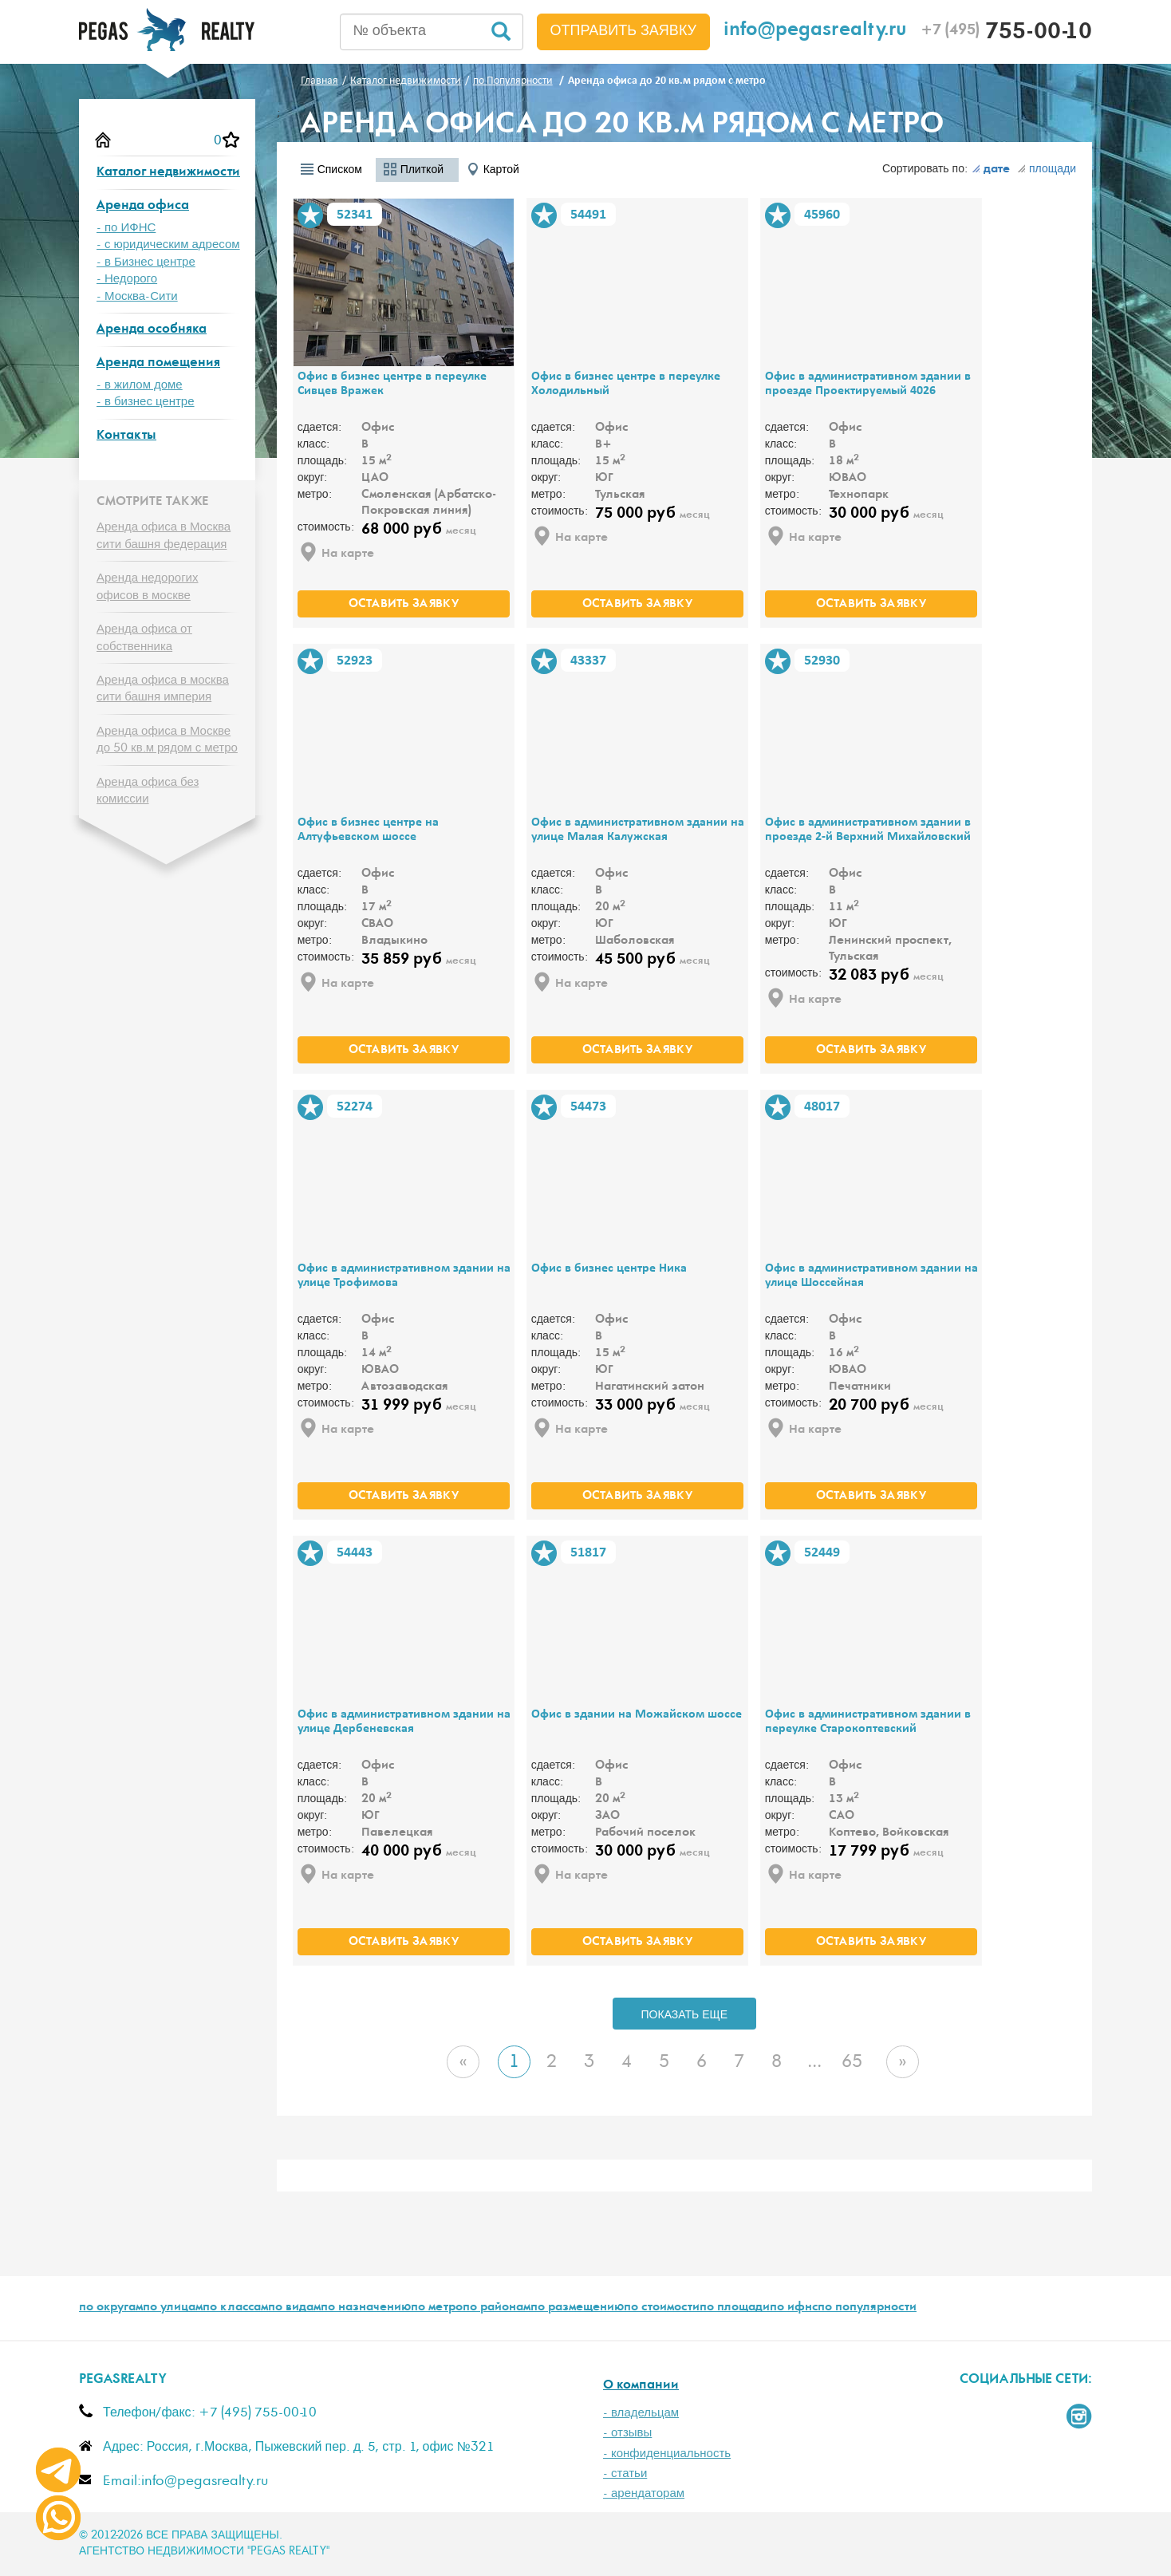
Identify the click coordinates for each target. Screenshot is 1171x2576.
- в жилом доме (140, 385)
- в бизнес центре (146, 402)
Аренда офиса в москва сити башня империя (163, 688)
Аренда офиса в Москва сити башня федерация (164, 535)
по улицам (173, 2308)
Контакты (126, 436)
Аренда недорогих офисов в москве (148, 586)
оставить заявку (404, 604)
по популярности (867, 2308)
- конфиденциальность (667, 2454)
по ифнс (794, 2308)
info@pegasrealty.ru (815, 31)
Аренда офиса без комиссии (148, 790)
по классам (235, 2308)
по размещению (577, 2308)
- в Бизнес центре (146, 262)
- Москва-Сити (137, 296)
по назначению (366, 2308)
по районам (496, 2308)
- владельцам (641, 2413)
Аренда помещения (158, 363)
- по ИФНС (126, 228)
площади (1046, 169)
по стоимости (662, 2308)
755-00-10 (1006, 33)
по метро (437, 2308)
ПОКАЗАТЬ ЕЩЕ (684, 2015)
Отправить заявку (623, 31)
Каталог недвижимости (168, 173)
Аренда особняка (152, 330)
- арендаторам (643, 2493)
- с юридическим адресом (168, 244)
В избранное (310, 215)
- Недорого (127, 279)
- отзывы (627, 2433)
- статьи (625, 2473)
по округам (111, 2308)
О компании (641, 2386)
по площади (735, 2308)
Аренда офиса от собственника (144, 637)
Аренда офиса (143, 206)
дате (991, 170)
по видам (294, 2308)
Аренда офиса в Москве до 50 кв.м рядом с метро (167, 739)
